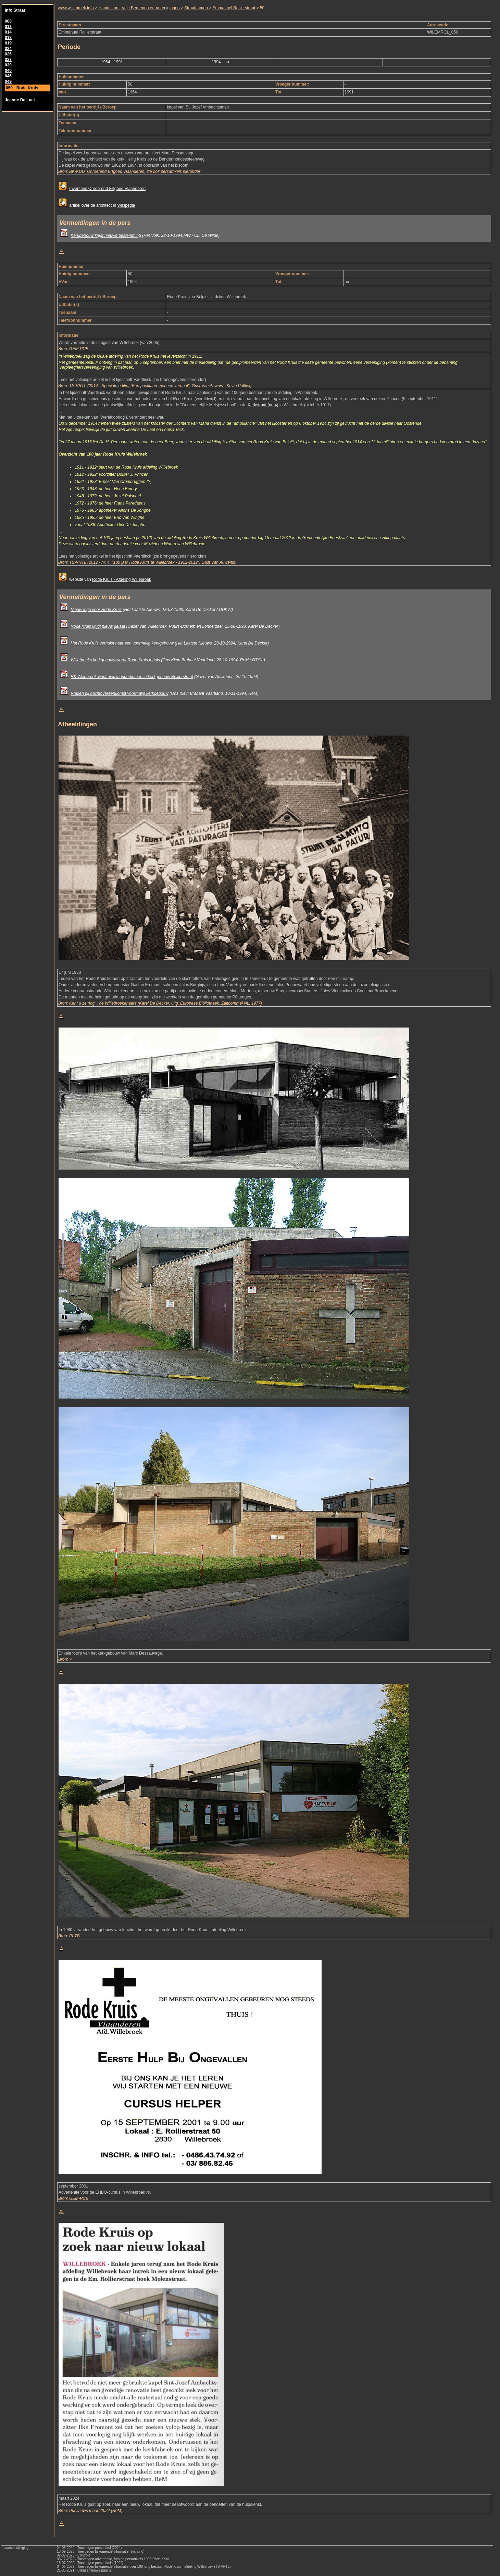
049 (8, 81)
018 (8, 37)
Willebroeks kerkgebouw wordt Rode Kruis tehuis (115, 660)
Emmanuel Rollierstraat (234, 7)
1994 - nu (220, 62)
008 (8, 21)
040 (8, 70)
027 (8, 59)
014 (8, 32)
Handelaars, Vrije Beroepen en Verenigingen (139, 7)
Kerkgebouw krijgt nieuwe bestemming (106, 235)
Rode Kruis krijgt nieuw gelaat (98, 626)
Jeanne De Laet (20, 100)
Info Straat (15, 10)
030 (8, 65)
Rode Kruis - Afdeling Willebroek (121, 579)
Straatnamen (196, 7)
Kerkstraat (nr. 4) (263, 405)
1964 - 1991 (112, 62)
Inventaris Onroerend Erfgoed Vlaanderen (107, 188)
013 (8, 26)
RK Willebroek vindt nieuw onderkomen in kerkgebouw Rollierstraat (132, 676)
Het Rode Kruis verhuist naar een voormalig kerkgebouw (122, 643)
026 (8, 54)
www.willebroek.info (76, 7)
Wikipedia (126, 205)
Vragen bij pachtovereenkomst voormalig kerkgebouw (119, 693)
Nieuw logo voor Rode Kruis (96, 609)
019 (8, 43)
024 (8, 48)
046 (8, 76)
